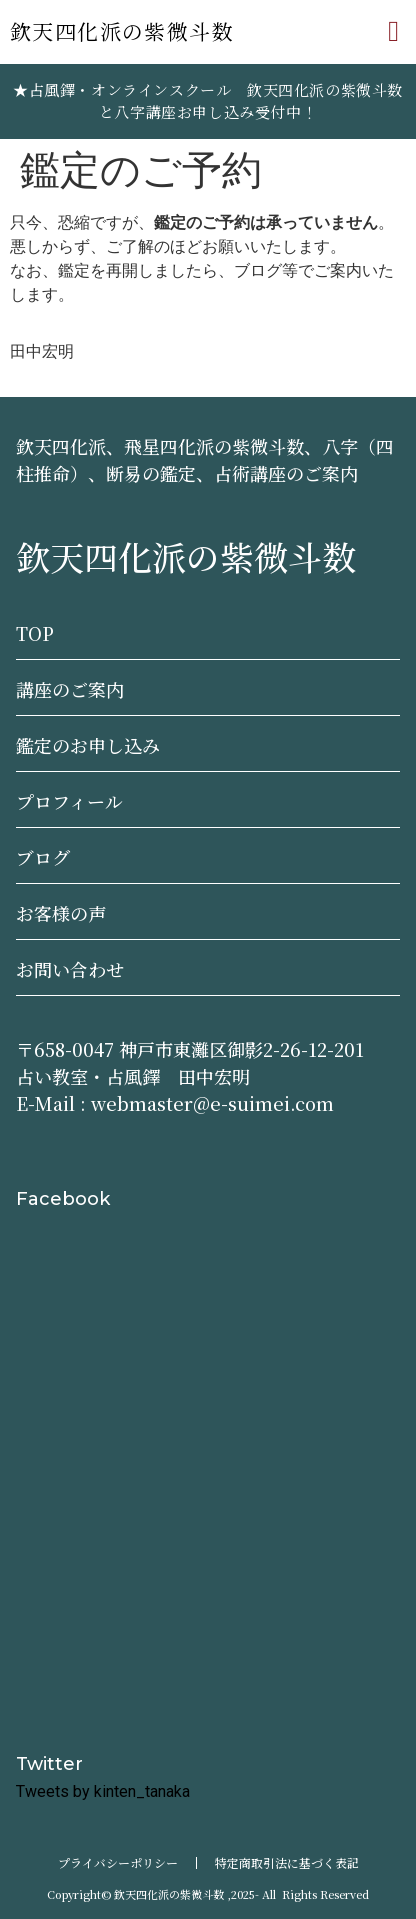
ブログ (43, 857)
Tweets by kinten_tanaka (103, 1791)
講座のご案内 (70, 689)
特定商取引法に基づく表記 (287, 1862)
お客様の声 (61, 913)
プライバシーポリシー (118, 1862)
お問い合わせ (70, 969)
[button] (393, 32)
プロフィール (69, 801)
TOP (35, 633)
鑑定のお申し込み (88, 745)
